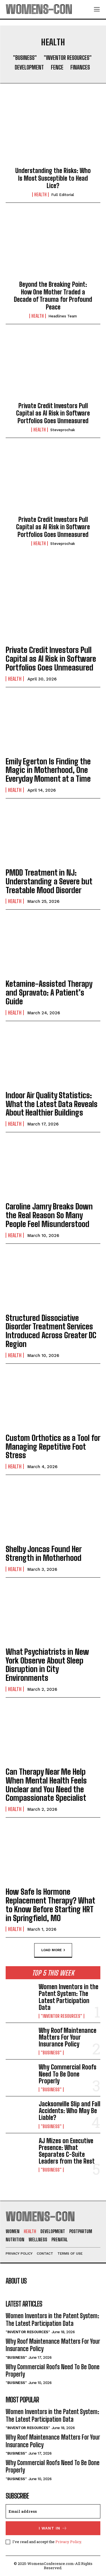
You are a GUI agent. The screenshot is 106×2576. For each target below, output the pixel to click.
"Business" (25, 57)
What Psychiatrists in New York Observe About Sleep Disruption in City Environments (47, 1665)
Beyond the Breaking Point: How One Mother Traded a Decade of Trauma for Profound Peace (53, 296)
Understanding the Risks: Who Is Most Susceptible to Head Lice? (53, 178)
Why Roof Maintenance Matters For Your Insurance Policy (67, 2037)
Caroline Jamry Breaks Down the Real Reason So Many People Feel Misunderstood (49, 1215)
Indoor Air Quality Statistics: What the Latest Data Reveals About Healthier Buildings (52, 1104)
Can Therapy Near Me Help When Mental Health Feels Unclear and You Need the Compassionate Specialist (46, 1785)
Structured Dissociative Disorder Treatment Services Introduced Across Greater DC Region (51, 1331)
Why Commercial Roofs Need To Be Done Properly (67, 2073)
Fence (57, 67)
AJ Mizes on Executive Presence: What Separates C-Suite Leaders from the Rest (67, 2151)
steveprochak (62, 430)
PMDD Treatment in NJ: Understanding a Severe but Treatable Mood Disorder (49, 881)
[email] (53, 2511)
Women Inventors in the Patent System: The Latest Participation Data (68, 1997)
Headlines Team (62, 316)
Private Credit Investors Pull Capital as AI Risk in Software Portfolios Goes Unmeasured (53, 413)
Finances (80, 67)
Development (29, 67)
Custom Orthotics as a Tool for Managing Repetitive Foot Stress (53, 1446)
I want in (53, 2528)
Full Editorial (62, 195)
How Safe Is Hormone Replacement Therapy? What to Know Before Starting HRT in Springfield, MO (50, 1904)
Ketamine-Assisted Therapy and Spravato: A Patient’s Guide (49, 992)
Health (40, 194)
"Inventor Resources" (68, 57)
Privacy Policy (68, 2541)
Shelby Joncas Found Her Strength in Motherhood (43, 1553)
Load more (53, 1950)
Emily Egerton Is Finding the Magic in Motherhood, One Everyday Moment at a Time (48, 770)
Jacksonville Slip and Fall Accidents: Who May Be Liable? (69, 2110)
